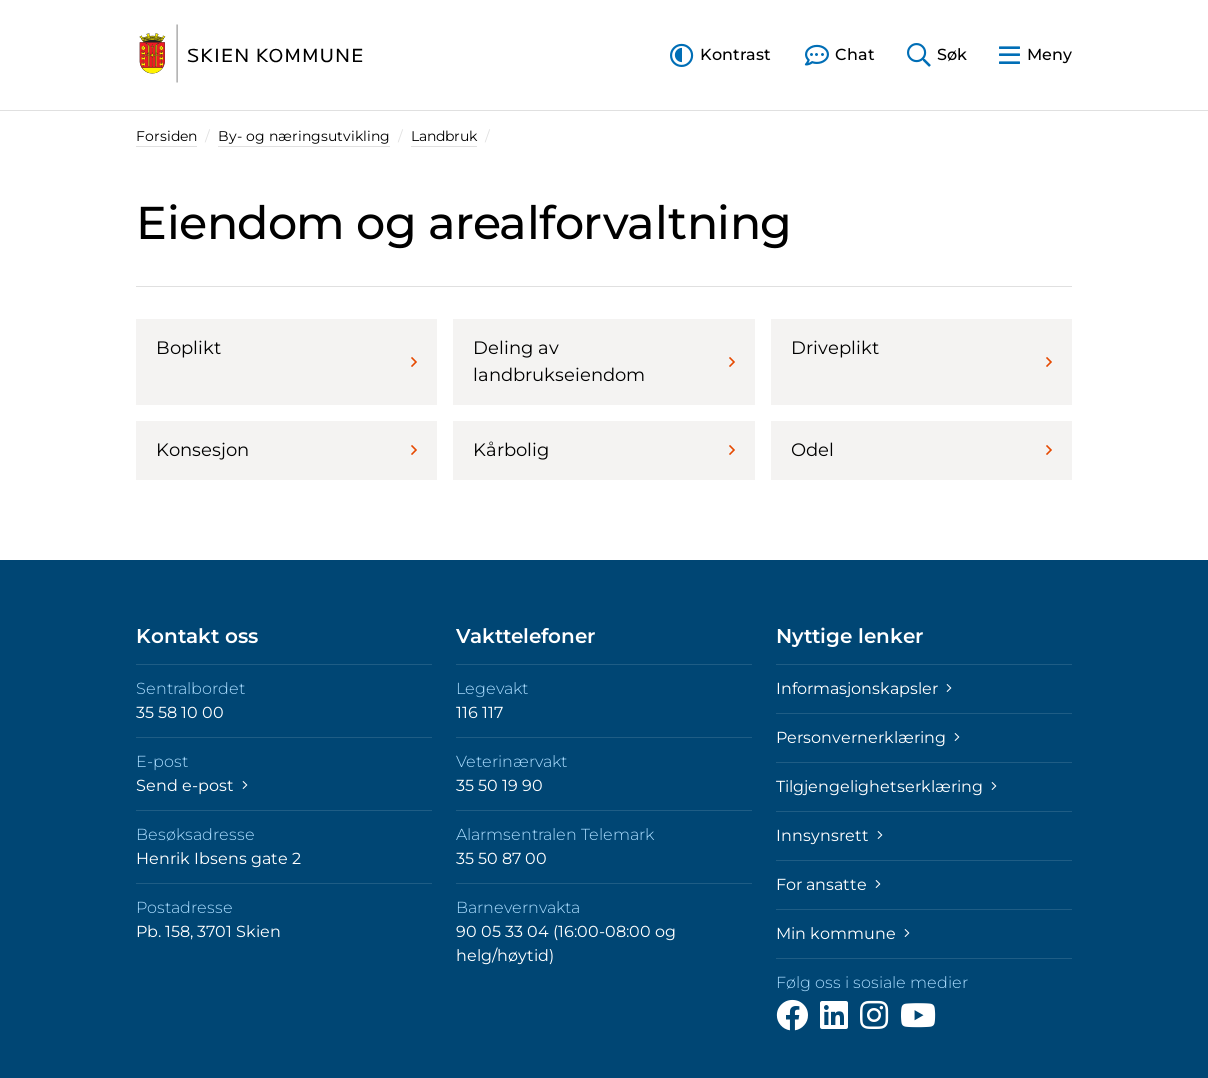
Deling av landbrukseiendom (603, 361)
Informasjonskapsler (864, 688)
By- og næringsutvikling (304, 136)
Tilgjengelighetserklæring (886, 786)
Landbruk (444, 136)
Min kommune (843, 933)
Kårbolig (603, 450)
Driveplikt (921, 354)
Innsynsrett (829, 835)
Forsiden (166, 136)
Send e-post (192, 785)
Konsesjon (286, 450)
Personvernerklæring (868, 737)
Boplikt (286, 354)
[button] (720, 54)
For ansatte (828, 884)
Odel (921, 450)
